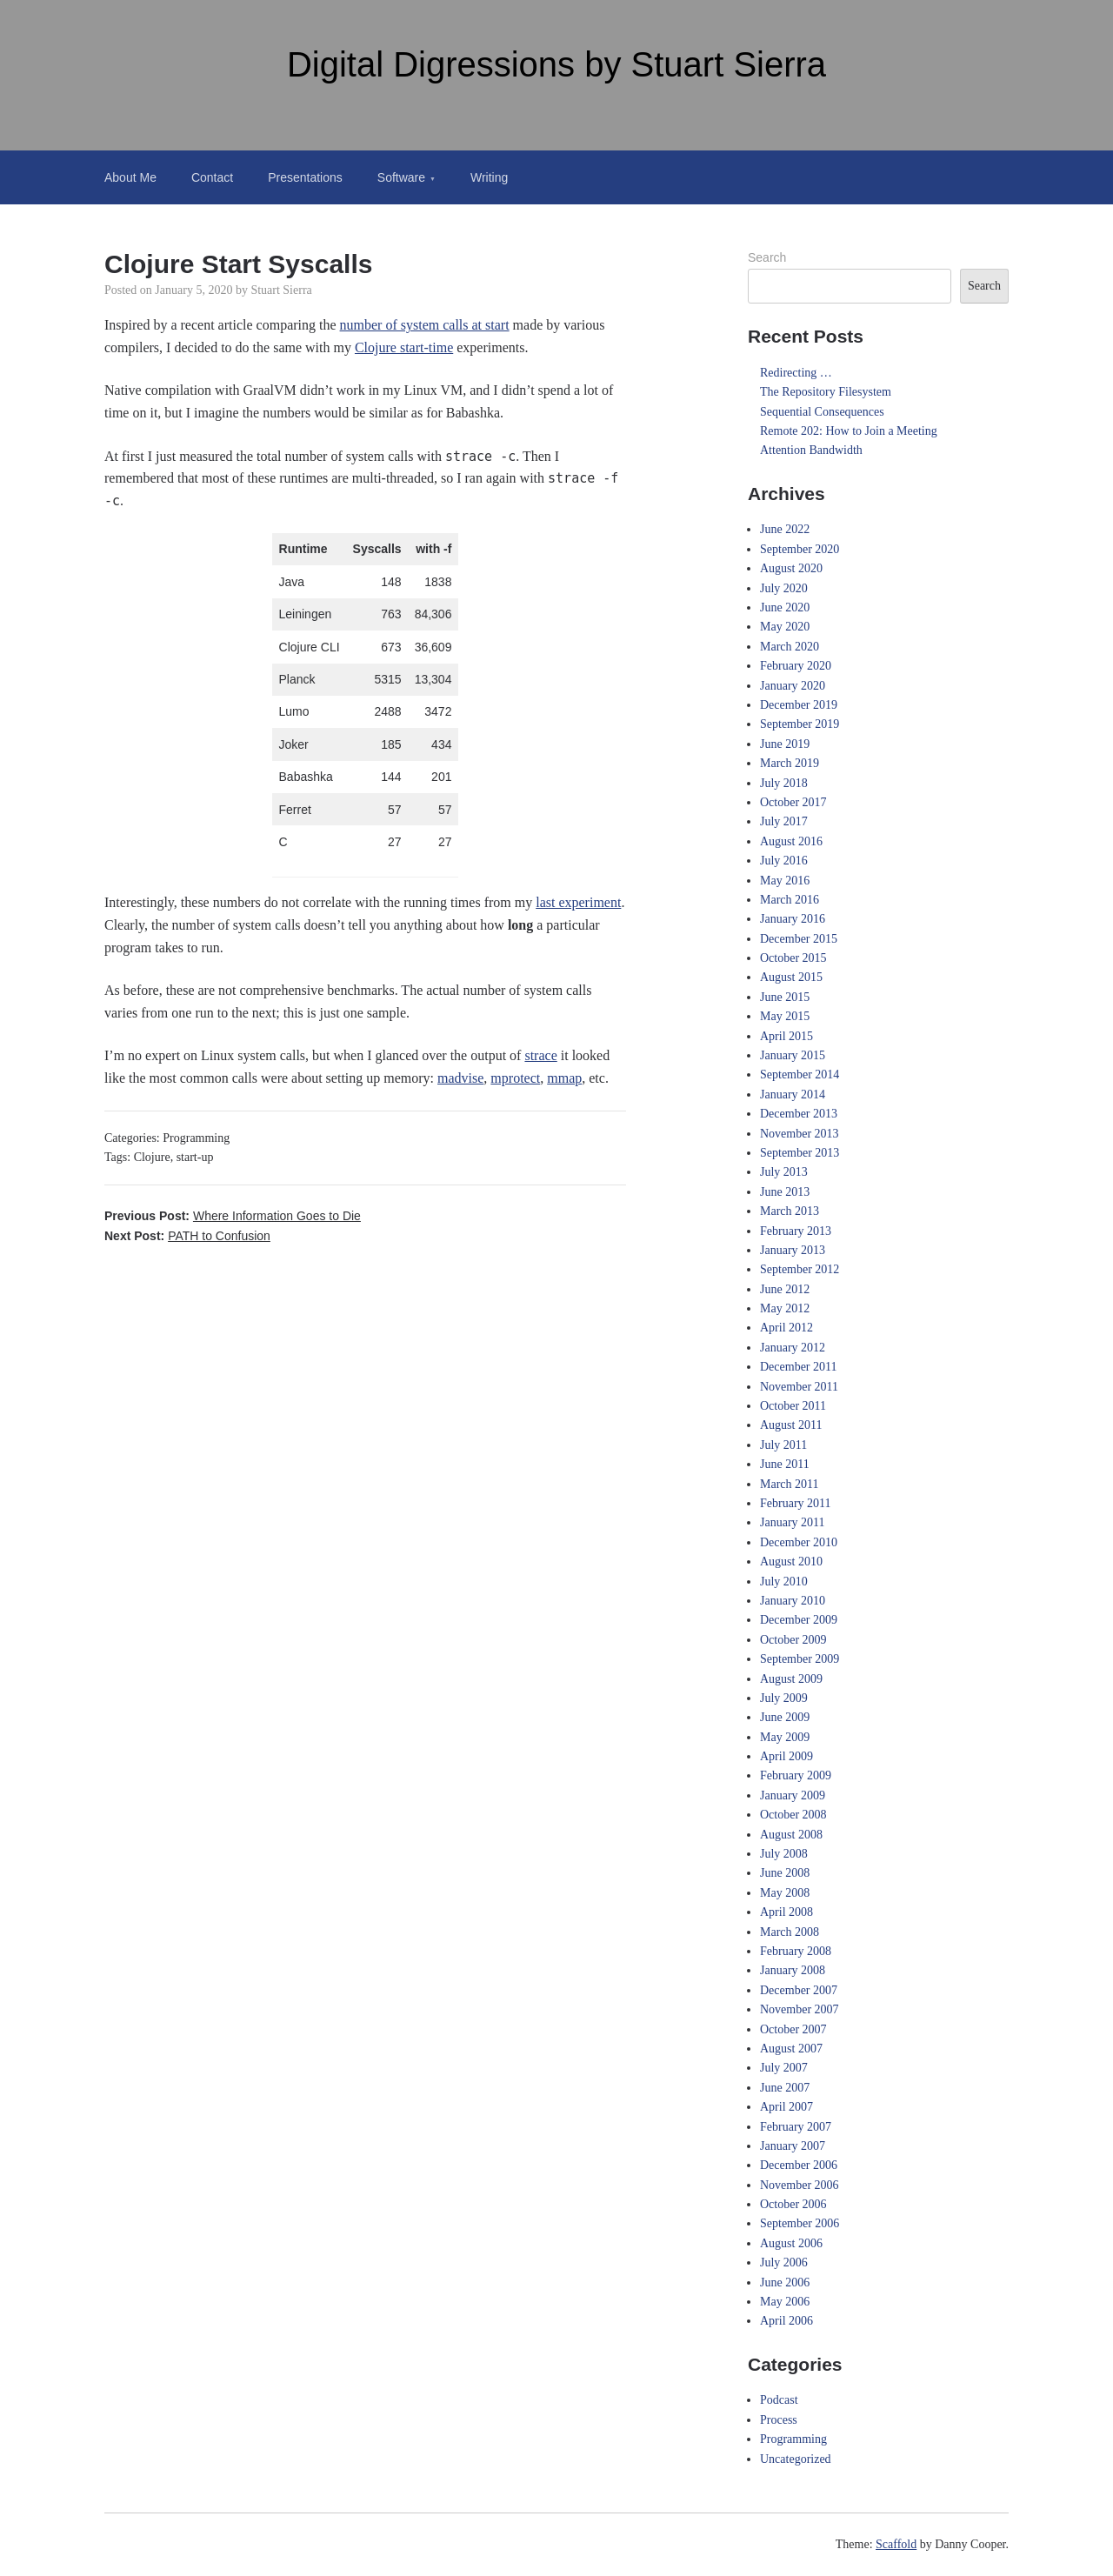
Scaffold (896, 2544)
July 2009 (784, 1698)
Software (401, 177)
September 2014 (799, 1074)
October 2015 (793, 957)
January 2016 (792, 918)
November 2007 (799, 2009)
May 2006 (785, 2301)
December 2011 (798, 1366)
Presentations (305, 177)
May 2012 (785, 1308)
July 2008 (784, 1853)
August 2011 (791, 1424)
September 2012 (799, 1269)
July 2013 (784, 1171)
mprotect (515, 1078)
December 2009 (798, 1619)
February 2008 (795, 1951)
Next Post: (187, 1236)
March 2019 (789, 763)
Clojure (152, 1157)
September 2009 (799, 1658)
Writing (489, 177)
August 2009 (791, 1678)
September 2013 (799, 1152)
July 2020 (784, 588)
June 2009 (785, 1717)
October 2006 (793, 2204)
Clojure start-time (404, 347)
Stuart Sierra (280, 290)
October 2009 (793, 1639)
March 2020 (789, 646)
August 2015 (791, 977)
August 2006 (791, 2243)
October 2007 (793, 2029)
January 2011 (792, 1522)
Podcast (779, 2399)
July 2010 (784, 1581)
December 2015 (798, 938)
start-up (195, 1157)
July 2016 (784, 860)
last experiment (578, 902)
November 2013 (799, 1133)
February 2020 (795, 665)
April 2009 (786, 1756)
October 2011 (793, 1405)
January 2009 (792, 1795)
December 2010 (798, 1542)
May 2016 (785, 880)
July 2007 (784, 2067)
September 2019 (799, 724)
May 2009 (785, 1737)
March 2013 (789, 1211)
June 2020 (785, 607)
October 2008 (793, 1814)
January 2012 (792, 1347)
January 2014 (792, 1094)
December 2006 (798, 2165)
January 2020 (792, 685)
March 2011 (789, 1484)
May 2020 (785, 626)
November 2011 (799, 1386)
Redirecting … (796, 372)
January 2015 (792, 1055)
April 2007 (786, 2106)
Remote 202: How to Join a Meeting (848, 430)
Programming (196, 1138)
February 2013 (795, 1231)
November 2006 (799, 2185)
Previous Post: (232, 1216)
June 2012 (785, 1289)
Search (767, 257)
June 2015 (785, 997)
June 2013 (785, 1191)
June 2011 (785, 1464)
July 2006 (784, 2262)
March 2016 (789, 899)
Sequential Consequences (822, 411)
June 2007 (785, 2087)
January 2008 (792, 1970)
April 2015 (786, 1036)
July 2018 (784, 783)
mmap (564, 1078)
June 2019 (785, 744)
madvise (460, 1078)
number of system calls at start (425, 324)
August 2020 (791, 568)
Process (778, 2419)
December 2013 (798, 1113)
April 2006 (786, 2320)
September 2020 (799, 549)
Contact (212, 177)
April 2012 (786, 1327)
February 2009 (795, 1775)
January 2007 (792, 2145)
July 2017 (784, 821)
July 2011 (783, 1445)
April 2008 (786, 1912)
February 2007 (795, 2126)
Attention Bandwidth (811, 450)
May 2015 (785, 1016)
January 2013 (792, 1250)
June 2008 (785, 1872)
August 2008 (791, 1834)
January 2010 (792, 1600)
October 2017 (793, 802)
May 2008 (785, 1892)
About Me (130, 177)
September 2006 (799, 2223)
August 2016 (791, 841)
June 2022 (785, 529)
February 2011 (795, 1503)
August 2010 (791, 1561)
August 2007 (791, 2048)
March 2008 (789, 1932)
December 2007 (798, 1990)
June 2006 (785, 2282)
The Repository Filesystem (825, 391)
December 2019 (798, 704)
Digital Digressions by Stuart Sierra (556, 64)
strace (540, 1055)
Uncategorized (795, 2459)
